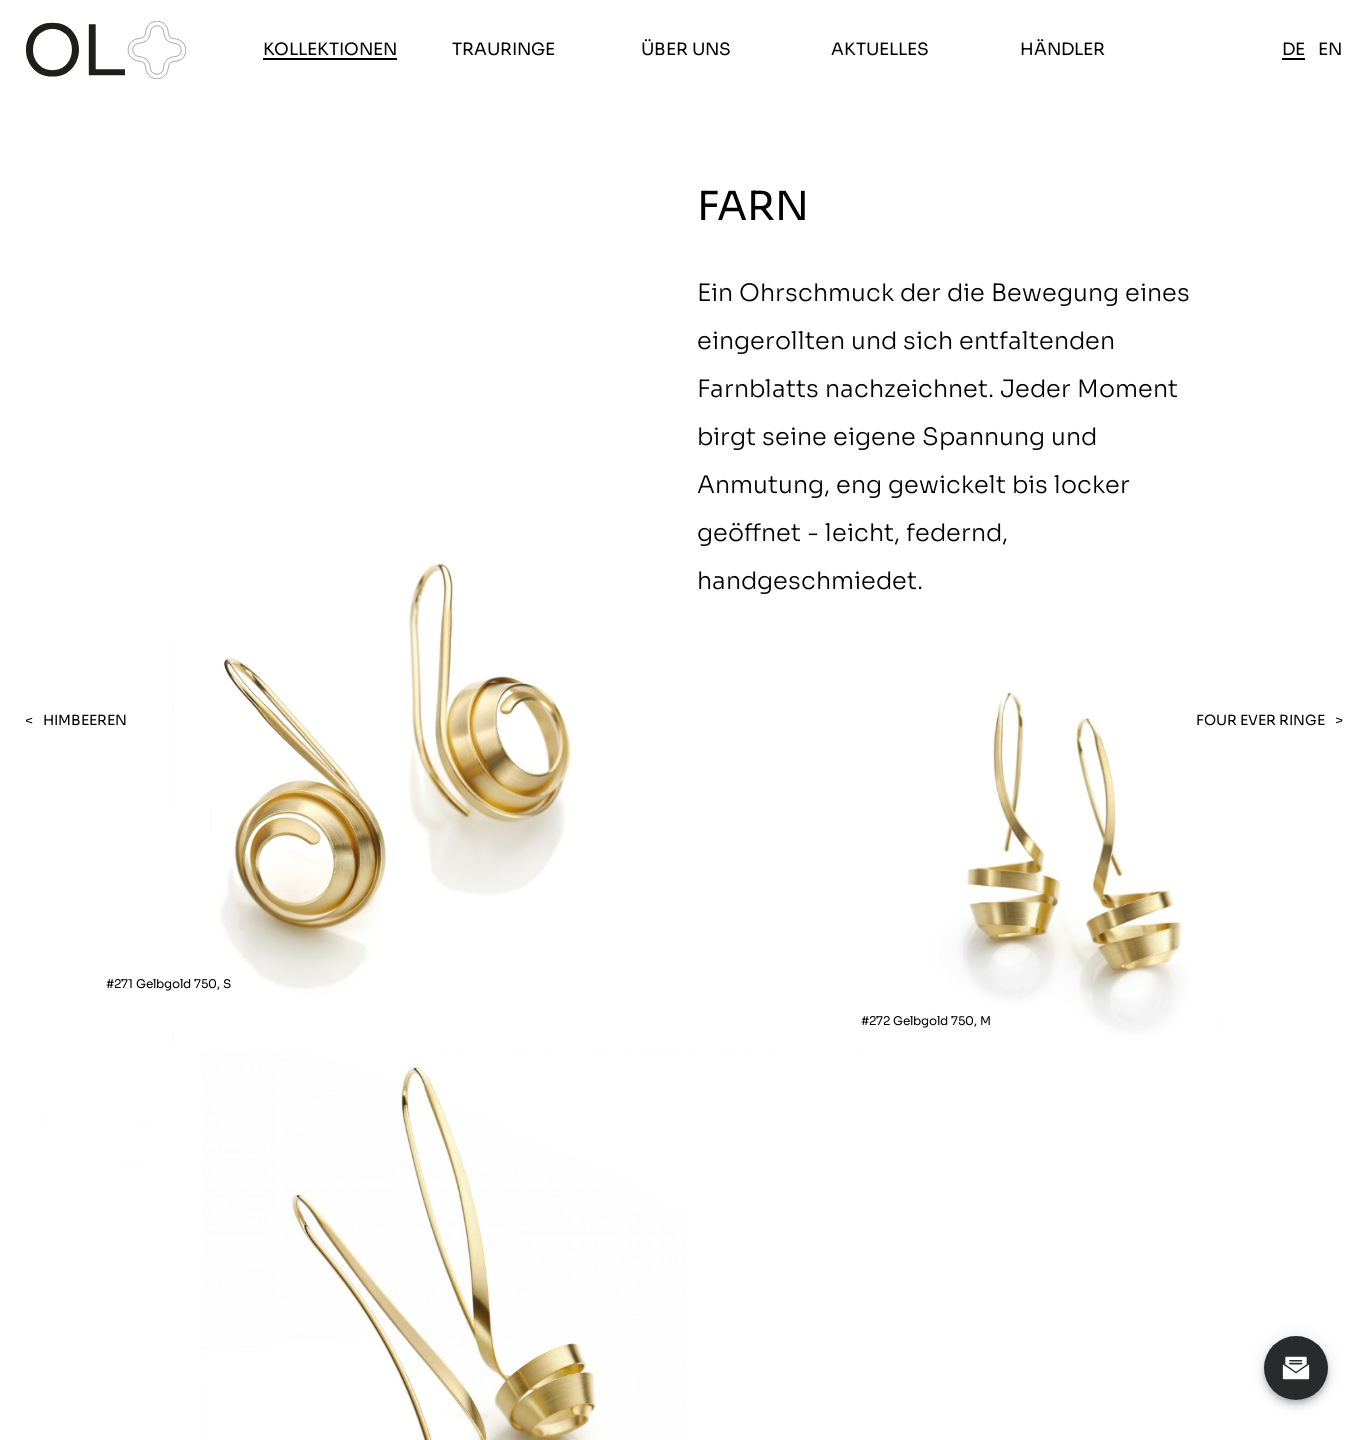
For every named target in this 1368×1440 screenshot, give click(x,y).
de (1293, 49)
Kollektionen (330, 49)
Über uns (686, 49)
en (1330, 49)
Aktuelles (880, 49)
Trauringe (503, 49)
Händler (1062, 49)
